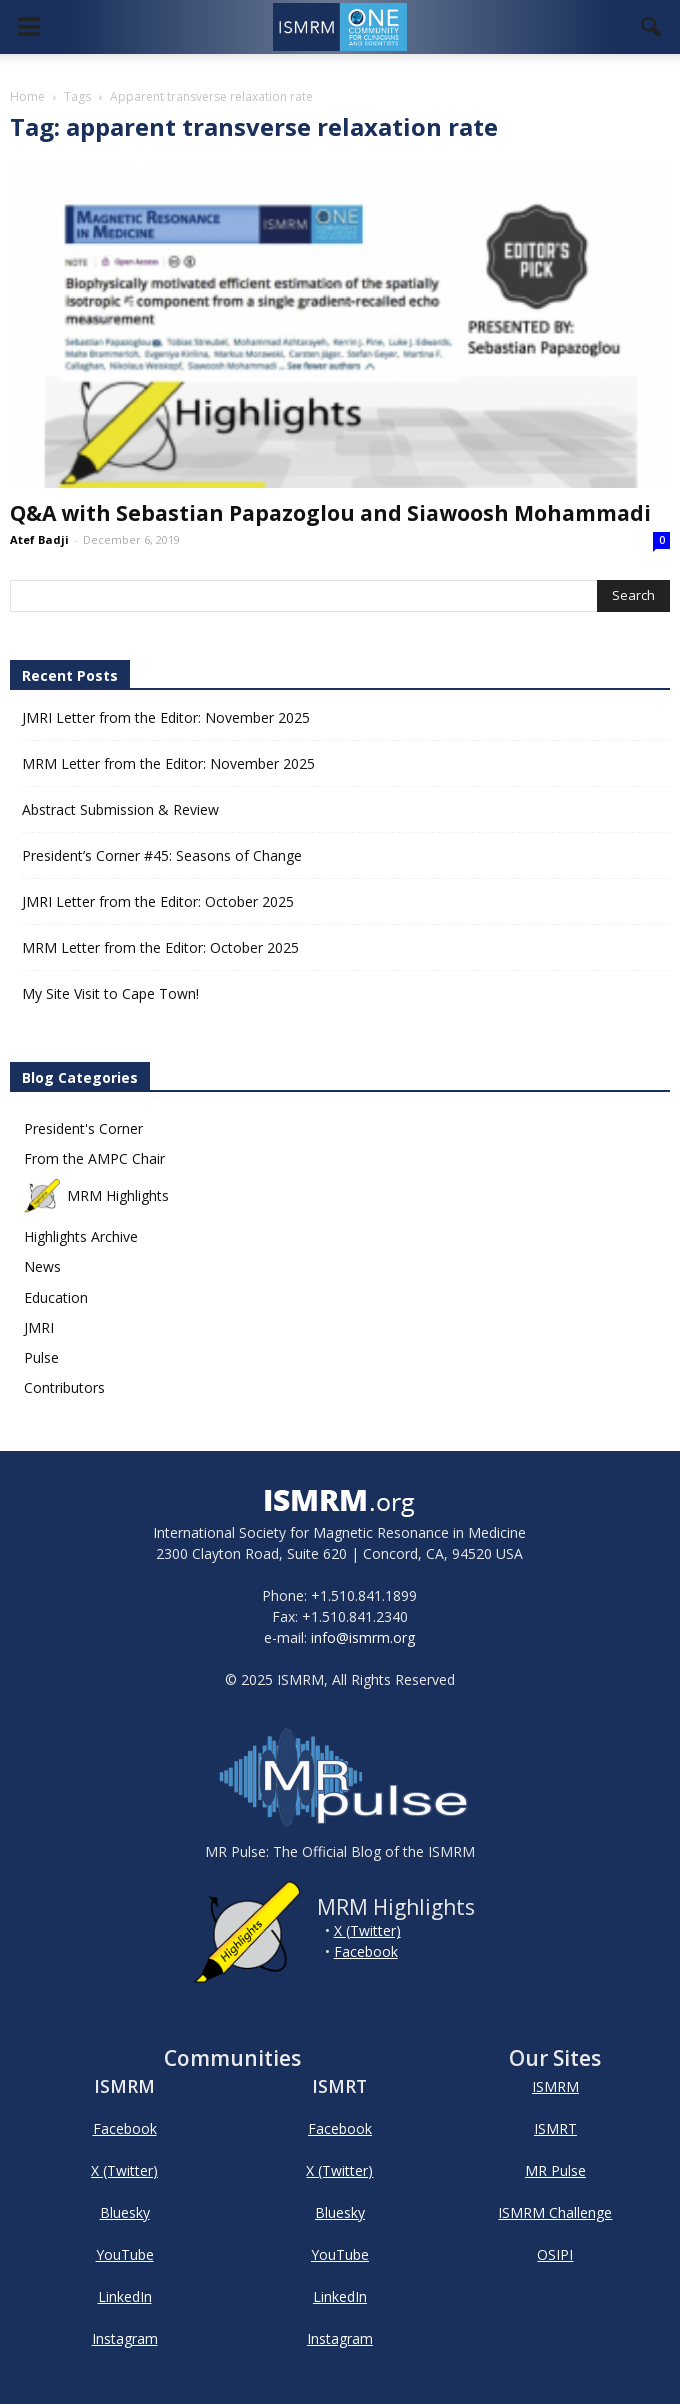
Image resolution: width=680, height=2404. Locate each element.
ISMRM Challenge (555, 2212)
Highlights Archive (81, 1236)
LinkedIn (125, 2296)
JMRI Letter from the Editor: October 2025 (158, 901)
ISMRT (555, 2128)
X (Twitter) (367, 1930)
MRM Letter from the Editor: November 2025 (168, 763)
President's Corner (83, 1128)
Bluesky (125, 2212)
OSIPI (555, 2254)
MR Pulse (555, 2170)
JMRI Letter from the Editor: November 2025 (166, 717)
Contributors (64, 1387)
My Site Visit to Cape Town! (110, 993)
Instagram (125, 2338)
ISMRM (555, 2086)
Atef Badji (39, 539)
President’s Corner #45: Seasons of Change (162, 855)
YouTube (125, 2254)
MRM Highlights (96, 1195)
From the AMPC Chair (94, 1158)
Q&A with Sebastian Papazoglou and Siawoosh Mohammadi (330, 513)
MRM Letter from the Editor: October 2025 (160, 947)
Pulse (41, 1357)
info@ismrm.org (363, 1637)
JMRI (39, 1327)
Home (27, 96)
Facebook (366, 1951)
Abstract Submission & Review (120, 809)
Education (56, 1297)
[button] (652, 27)
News (42, 1266)
